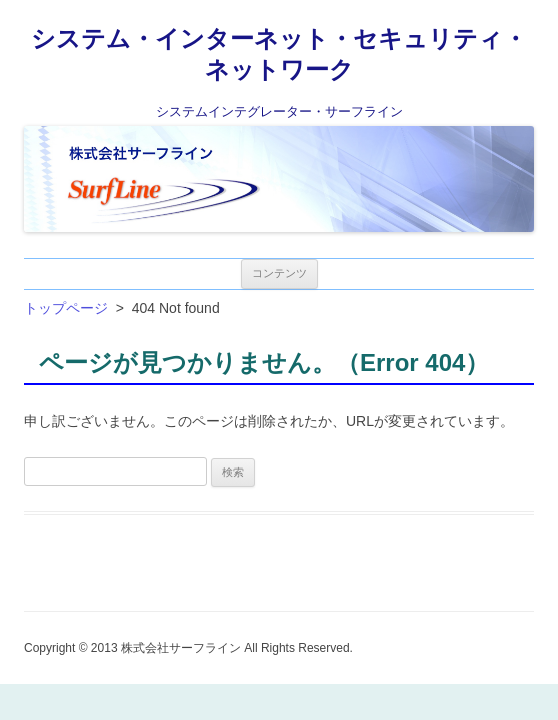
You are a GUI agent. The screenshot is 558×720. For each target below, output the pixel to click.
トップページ (66, 308)
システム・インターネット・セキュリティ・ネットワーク (279, 54)
